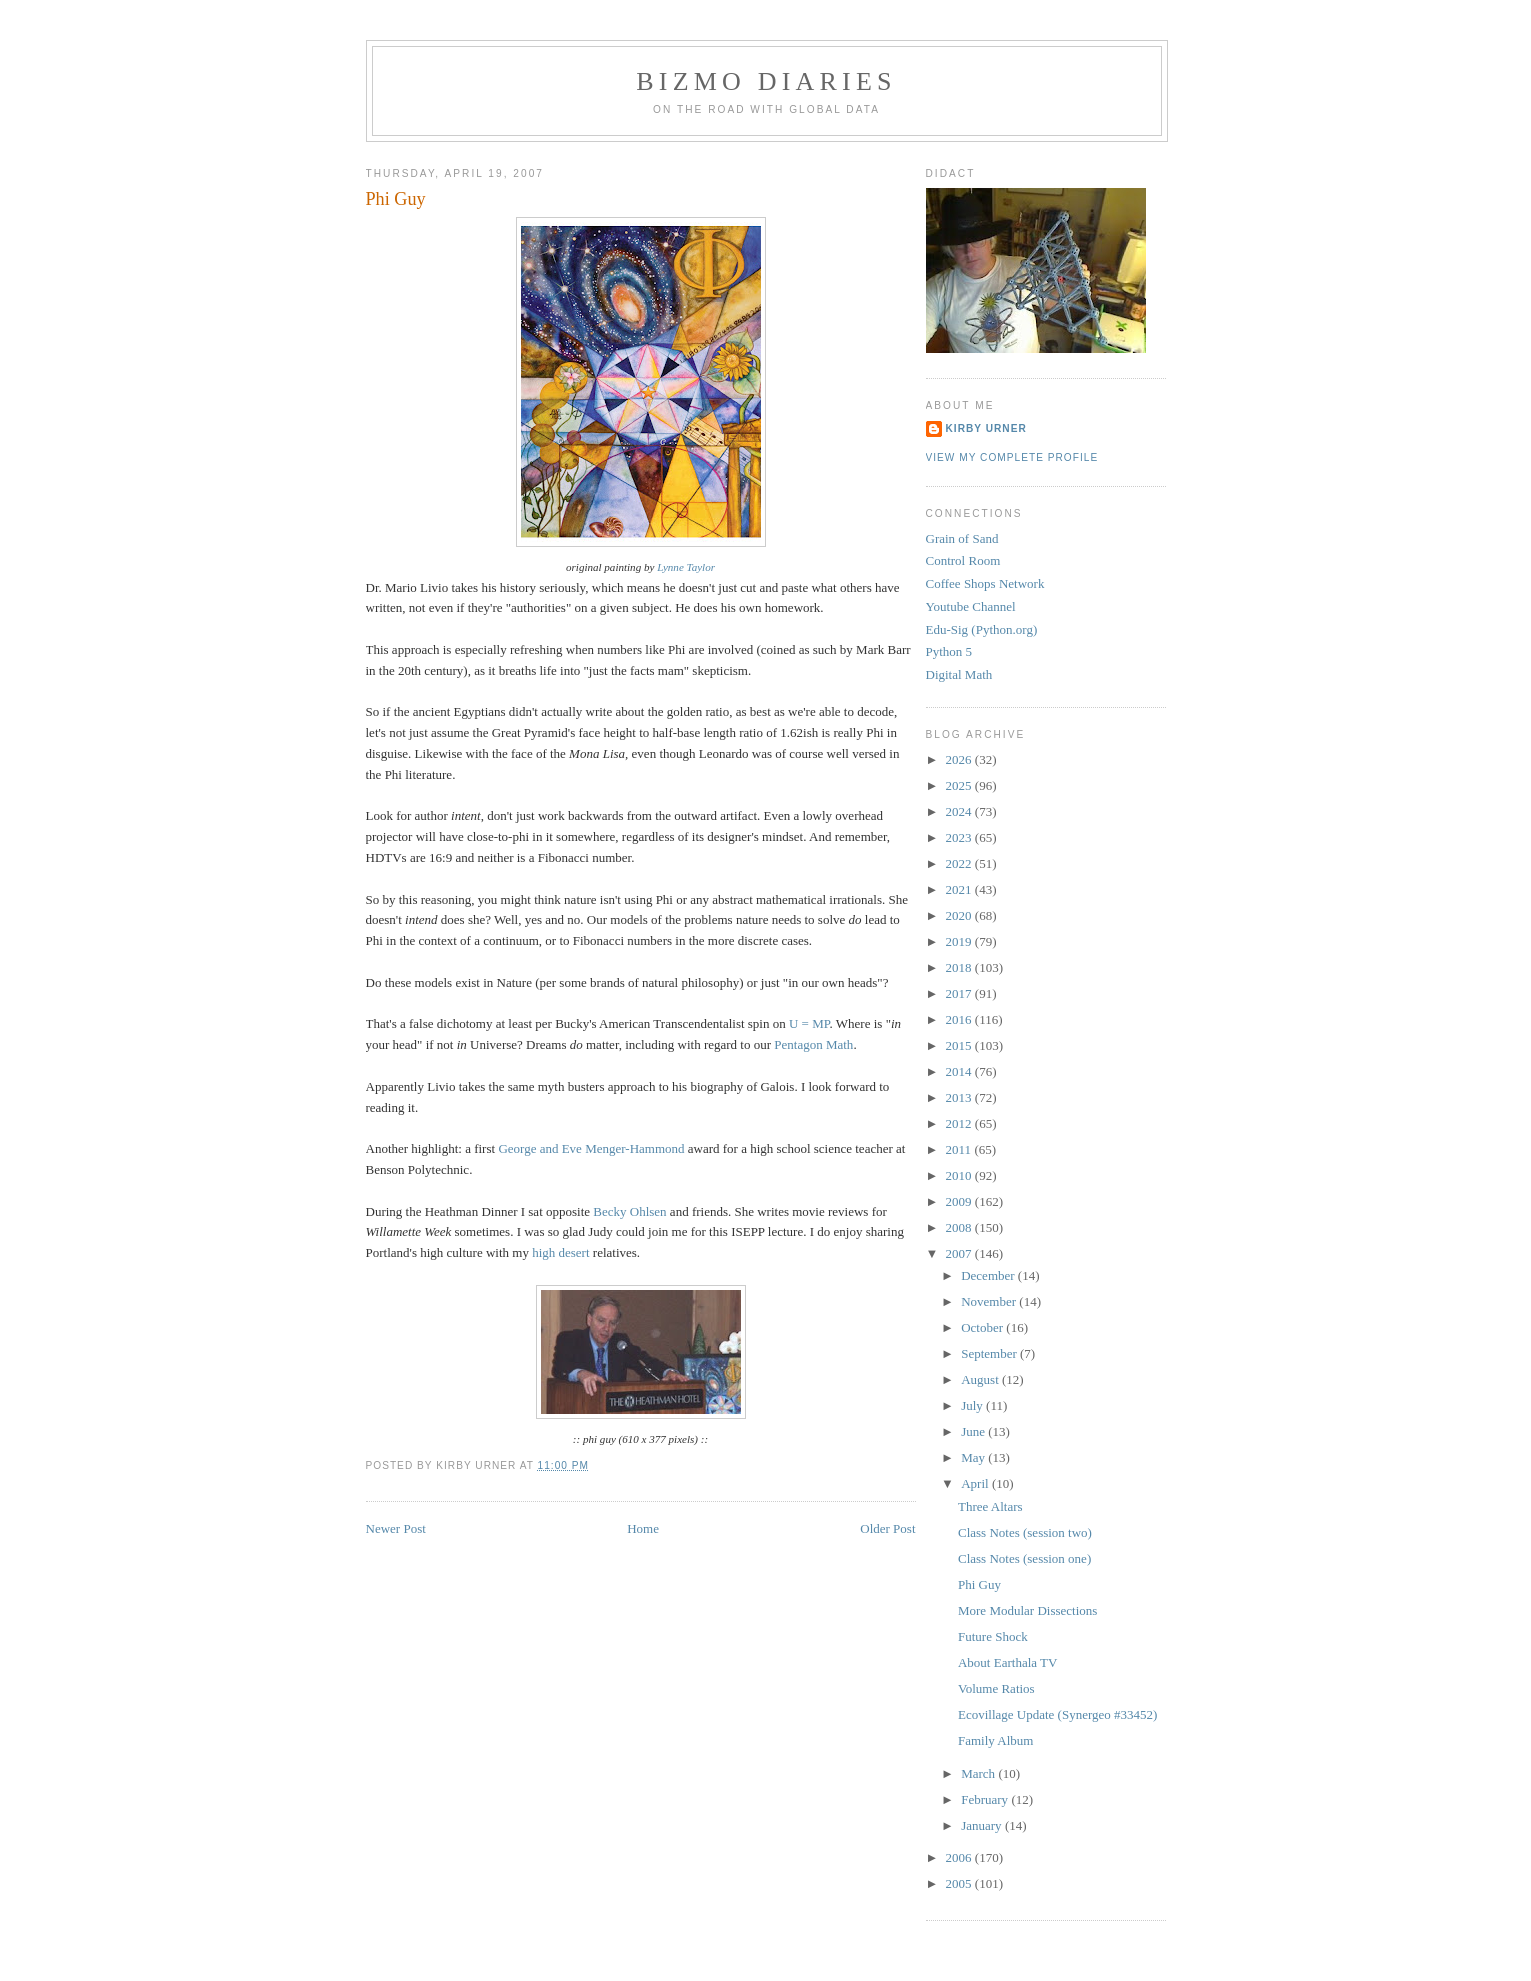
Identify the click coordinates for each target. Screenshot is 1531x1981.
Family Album (995, 1740)
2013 (960, 1097)
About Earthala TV (1007, 1662)
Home (643, 1528)
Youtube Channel (971, 606)
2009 (960, 1201)
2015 (960, 1045)
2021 (960, 889)
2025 (960, 785)
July (973, 1405)
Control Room (963, 560)
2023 (960, 837)
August (981, 1379)
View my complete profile (1012, 457)
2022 (960, 863)
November (990, 1301)
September (990, 1353)
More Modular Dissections (1027, 1610)
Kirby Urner (986, 428)
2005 (960, 1883)
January (983, 1825)
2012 (960, 1123)
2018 (960, 967)
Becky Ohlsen (629, 1211)
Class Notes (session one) (1024, 1558)
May (974, 1457)
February (986, 1799)
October (983, 1327)
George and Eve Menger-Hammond (591, 1148)
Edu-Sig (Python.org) (982, 629)
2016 (960, 1019)
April (976, 1483)
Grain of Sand (962, 538)
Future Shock (993, 1636)
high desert (560, 1252)
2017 (960, 993)
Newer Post (396, 1528)
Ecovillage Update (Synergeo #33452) (1057, 1714)
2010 (960, 1175)
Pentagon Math (813, 1044)
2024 (960, 811)
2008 (960, 1227)
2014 (960, 1071)
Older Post (887, 1528)
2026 (960, 759)
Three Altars (990, 1506)
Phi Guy (396, 199)
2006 (960, 1857)
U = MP (809, 1023)
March (979, 1773)
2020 (960, 915)
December (989, 1275)
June (974, 1431)
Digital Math (959, 674)
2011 (960, 1149)
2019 (960, 941)
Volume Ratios (996, 1688)
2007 (960, 1253)
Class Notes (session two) (1025, 1532)
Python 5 (949, 651)
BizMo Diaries (766, 81)
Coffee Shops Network (985, 583)
